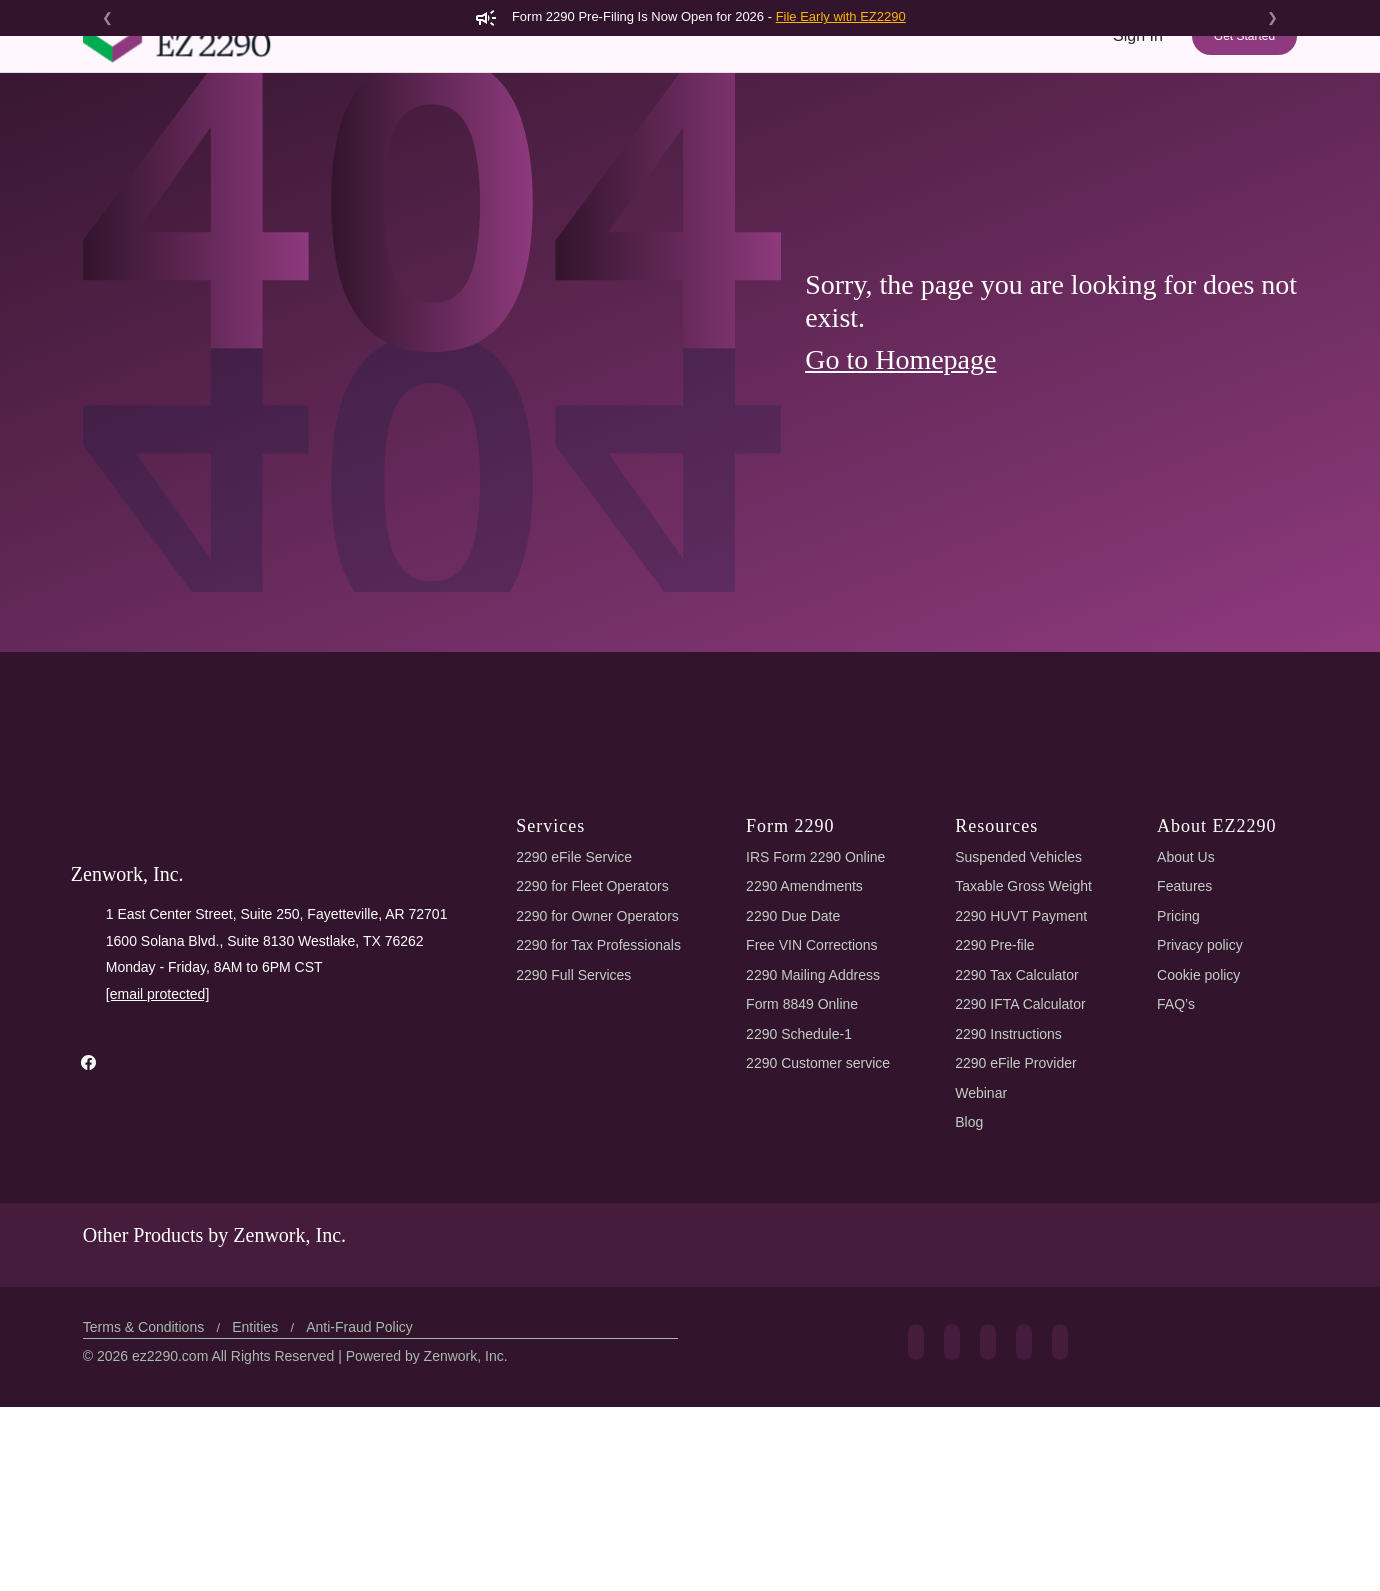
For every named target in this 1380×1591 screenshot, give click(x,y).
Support (1141, 137)
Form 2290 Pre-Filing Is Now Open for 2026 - (690, 16)
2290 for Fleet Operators (595, 1054)
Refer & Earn (1240, 137)
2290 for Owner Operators (600, 1084)
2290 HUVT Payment (1022, 1084)
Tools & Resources (1016, 137)
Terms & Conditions (147, 1511)
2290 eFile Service (572, 1025)
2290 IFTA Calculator (1026, 1172)
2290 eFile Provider (1019, 1231)
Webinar (983, 1261)
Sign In (1138, 71)
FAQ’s (1177, 1172)
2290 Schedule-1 (802, 1202)
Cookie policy (1202, 1143)
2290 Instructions (1013, 1202)
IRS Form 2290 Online (817, 1025)
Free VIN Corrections (816, 1113)
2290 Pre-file (998, 1113)
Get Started (1243, 72)
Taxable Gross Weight (1028, 1054)
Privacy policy (1201, 1113)
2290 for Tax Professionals (601, 1113)
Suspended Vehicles (1021, 1025)
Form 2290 (585, 137)
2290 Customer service (823, 1231)
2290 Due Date (796, 1084)
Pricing (904, 137)
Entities (262, 1511)
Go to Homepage (908, 527)
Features (821, 137)
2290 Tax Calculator (1023, 1143)
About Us (1187, 1025)
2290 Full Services (572, 1143)
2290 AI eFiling (707, 137)
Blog (971, 1290)
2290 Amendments (807, 1054)
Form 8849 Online (806, 1172)
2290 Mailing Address (816, 1143)
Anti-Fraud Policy (367, 1511)
